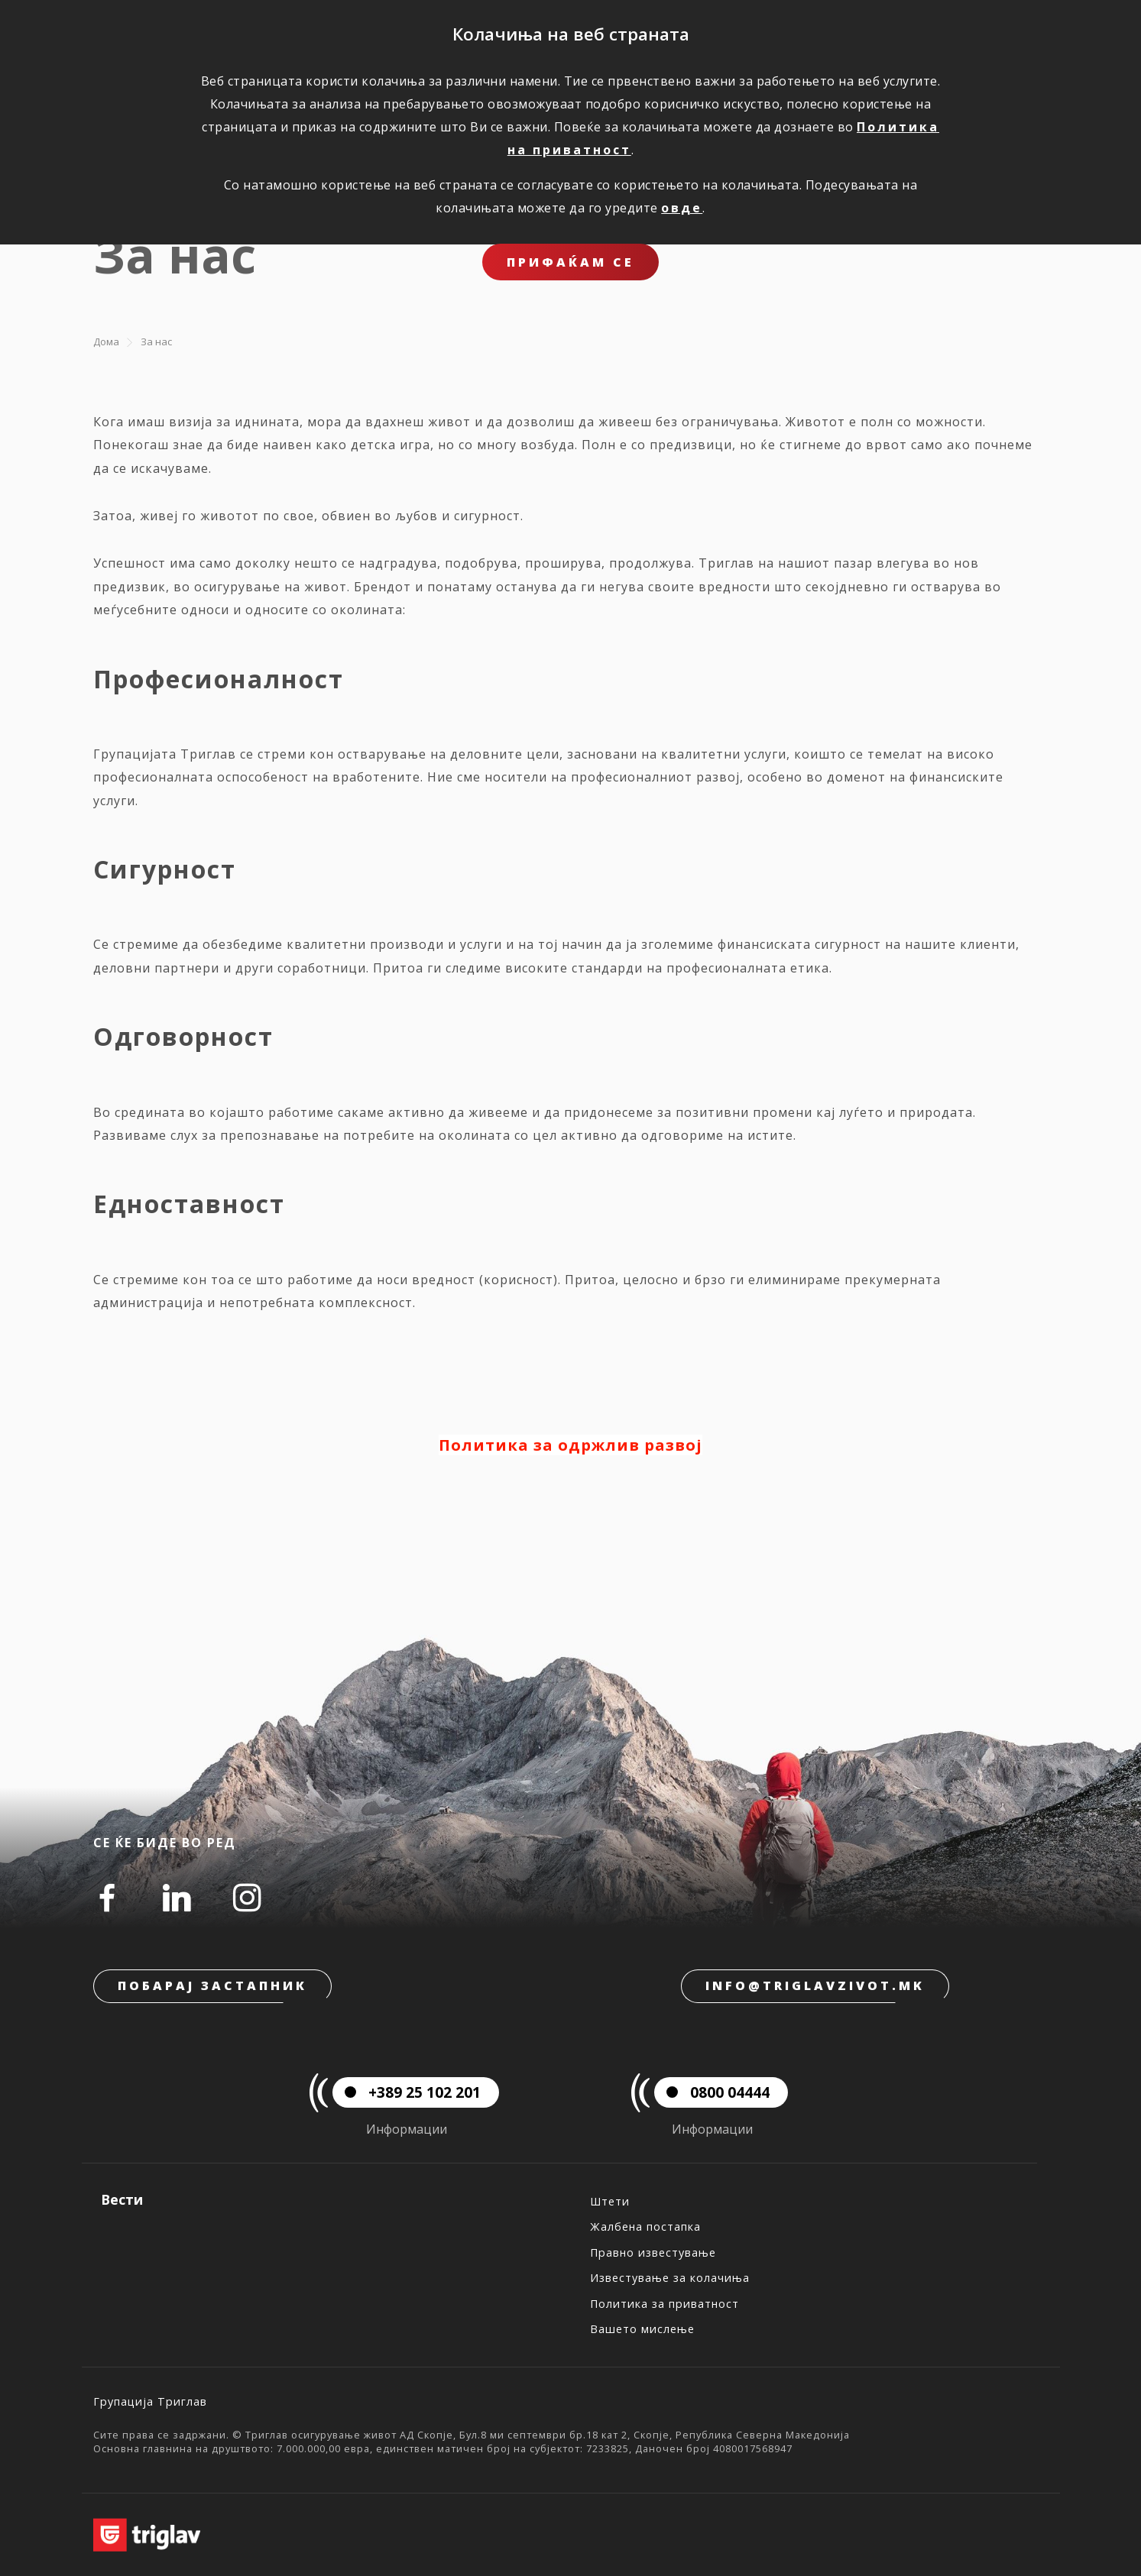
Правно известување (653, 2252)
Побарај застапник (212, 1985)
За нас (156, 341)
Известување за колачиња (670, 2277)
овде (681, 207)
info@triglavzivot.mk (815, 1985)
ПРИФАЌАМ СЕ (570, 262)
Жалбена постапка (645, 2226)
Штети (610, 2201)
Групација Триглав (150, 2401)
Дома (106, 341)
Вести (122, 2199)
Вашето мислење (642, 2329)
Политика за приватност (664, 2303)
